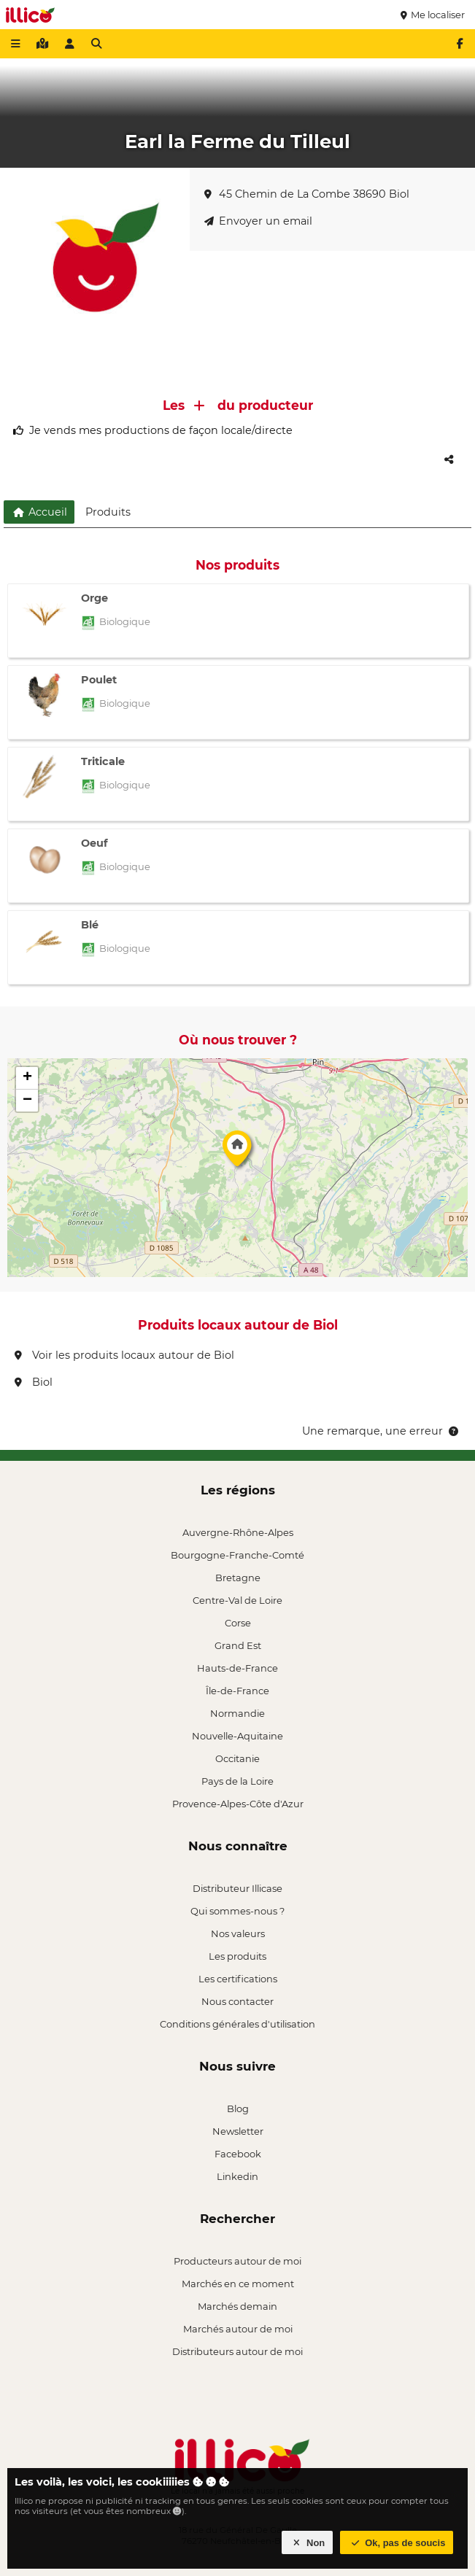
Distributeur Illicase (237, 1888)
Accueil (39, 512)
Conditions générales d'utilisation (237, 2024)
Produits (108, 512)
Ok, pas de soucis (397, 2542)
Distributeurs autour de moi (237, 2351)
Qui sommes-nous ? (237, 1911)
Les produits (237, 1956)
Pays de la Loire (237, 1781)
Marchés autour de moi (238, 2329)
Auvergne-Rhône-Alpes (237, 1532)
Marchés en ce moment (238, 2283)
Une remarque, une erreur (381, 1431)
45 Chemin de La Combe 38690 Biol (306, 194)
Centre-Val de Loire (237, 1600)
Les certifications (237, 1979)
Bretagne (237, 1577)
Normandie (237, 1713)
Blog (238, 2108)
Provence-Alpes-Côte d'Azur (238, 1803)
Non (307, 2542)
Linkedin (237, 2176)
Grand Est (238, 1645)
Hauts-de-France (237, 1668)
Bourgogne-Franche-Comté (237, 1555)
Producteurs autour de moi (237, 2261)
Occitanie (237, 1758)
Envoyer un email (258, 221)
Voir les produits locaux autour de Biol (124, 1355)
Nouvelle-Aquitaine (237, 1736)
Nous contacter (237, 2001)
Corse (238, 1623)
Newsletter (237, 2131)
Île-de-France (237, 1690)
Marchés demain (237, 2306)
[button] (237, 1152)
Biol (34, 1382)
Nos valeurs (238, 1933)
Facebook (238, 2154)
